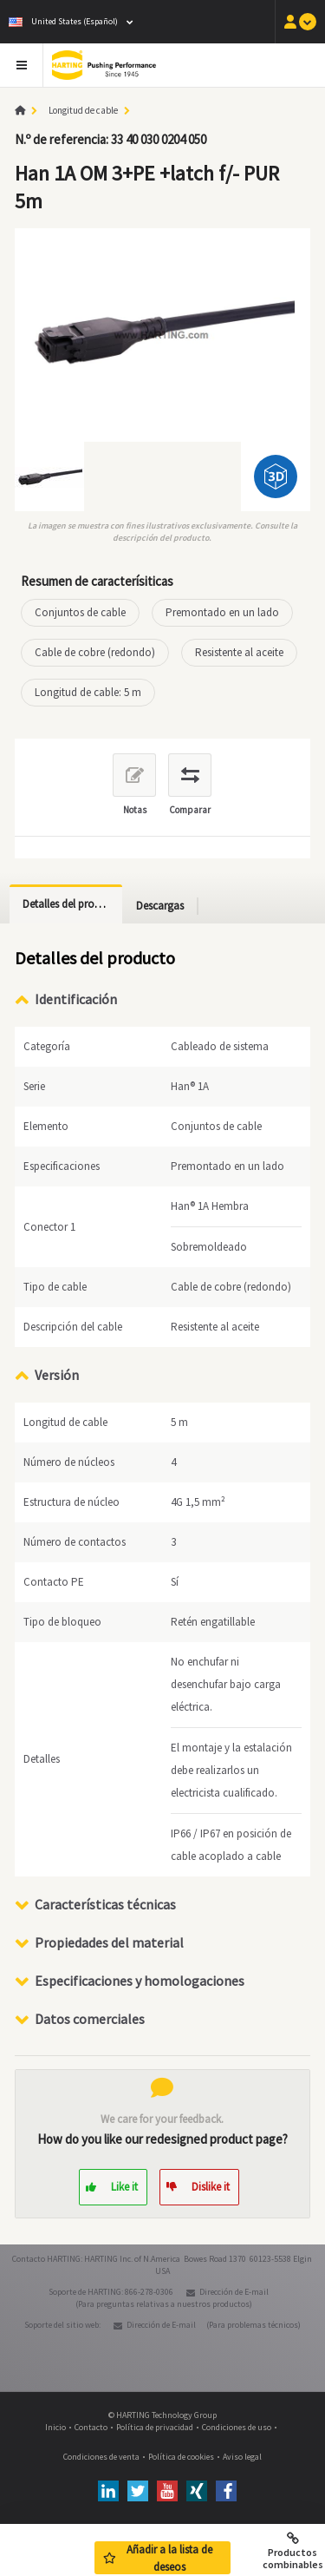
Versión (57, 1374)
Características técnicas (105, 1904)
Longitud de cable (83, 110)
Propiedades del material (109, 1942)
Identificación (76, 999)
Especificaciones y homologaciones (139, 1980)
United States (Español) (63, 21)
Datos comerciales (90, 2018)
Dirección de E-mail (234, 2291)
